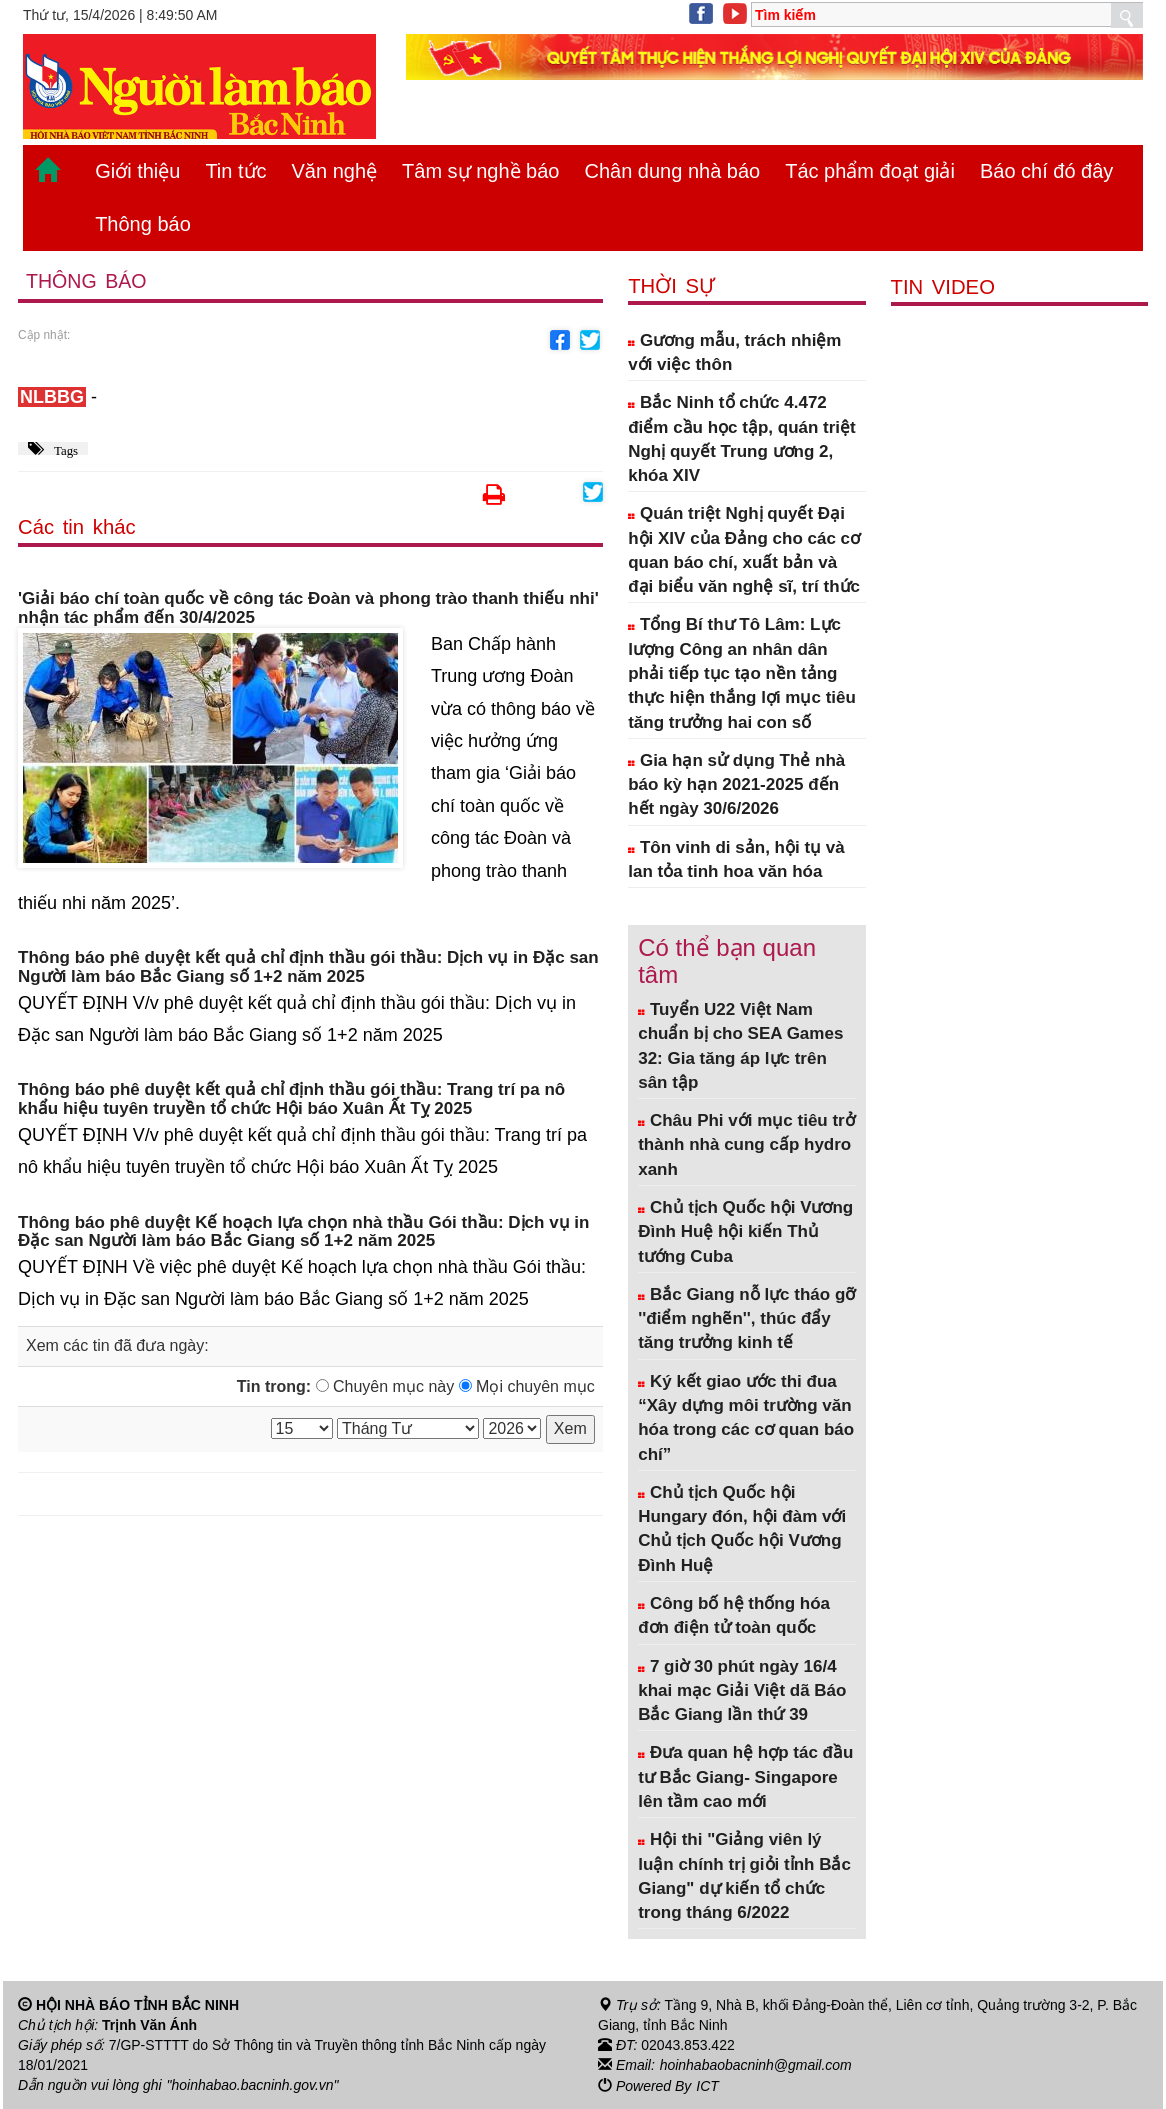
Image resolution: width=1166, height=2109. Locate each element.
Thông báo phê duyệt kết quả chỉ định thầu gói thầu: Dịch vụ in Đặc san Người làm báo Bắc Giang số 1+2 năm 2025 (308, 967)
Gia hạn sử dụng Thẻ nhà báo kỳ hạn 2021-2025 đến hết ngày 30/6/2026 (736, 785)
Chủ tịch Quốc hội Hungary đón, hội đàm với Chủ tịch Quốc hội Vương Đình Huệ (742, 1529)
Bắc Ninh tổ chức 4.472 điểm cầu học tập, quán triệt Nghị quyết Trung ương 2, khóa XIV (742, 439)
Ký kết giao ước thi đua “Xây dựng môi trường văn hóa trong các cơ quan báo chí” (746, 1418)
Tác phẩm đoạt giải (870, 171)
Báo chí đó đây (1046, 171)
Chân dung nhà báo (672, 171)
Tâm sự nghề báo (480, 171)
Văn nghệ (335, 171)
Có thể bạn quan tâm (727, 960)
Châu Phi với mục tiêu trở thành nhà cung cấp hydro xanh (746, 1145)
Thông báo (143, 224)
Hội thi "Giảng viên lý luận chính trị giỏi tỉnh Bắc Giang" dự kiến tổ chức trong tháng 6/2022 (744, 1876)
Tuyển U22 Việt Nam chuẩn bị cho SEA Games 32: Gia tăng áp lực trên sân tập (740, 1046)
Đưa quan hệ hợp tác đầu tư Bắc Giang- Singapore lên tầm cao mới (745, 1777)
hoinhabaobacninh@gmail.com (756, 2065)
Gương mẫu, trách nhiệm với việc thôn (734, 352)
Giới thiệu (137, 171)
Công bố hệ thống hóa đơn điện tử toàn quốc (734, 1615)
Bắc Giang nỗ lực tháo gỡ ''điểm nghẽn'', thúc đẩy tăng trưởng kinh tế (746, 1319)
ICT (707, 2085)
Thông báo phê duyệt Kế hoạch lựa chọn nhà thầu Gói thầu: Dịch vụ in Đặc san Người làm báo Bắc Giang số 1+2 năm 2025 (303, 1232)
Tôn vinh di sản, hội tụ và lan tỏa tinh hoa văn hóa (736, 859)
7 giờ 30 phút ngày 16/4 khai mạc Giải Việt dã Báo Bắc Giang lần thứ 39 (742, 1691)
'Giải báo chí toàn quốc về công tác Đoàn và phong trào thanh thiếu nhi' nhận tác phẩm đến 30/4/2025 (308, 608)
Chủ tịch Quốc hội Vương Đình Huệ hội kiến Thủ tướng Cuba (745, 1232)
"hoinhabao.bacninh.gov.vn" (253, 2085)
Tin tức (235, 171)
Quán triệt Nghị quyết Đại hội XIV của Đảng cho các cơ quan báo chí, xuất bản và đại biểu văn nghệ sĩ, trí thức (744, 550)
